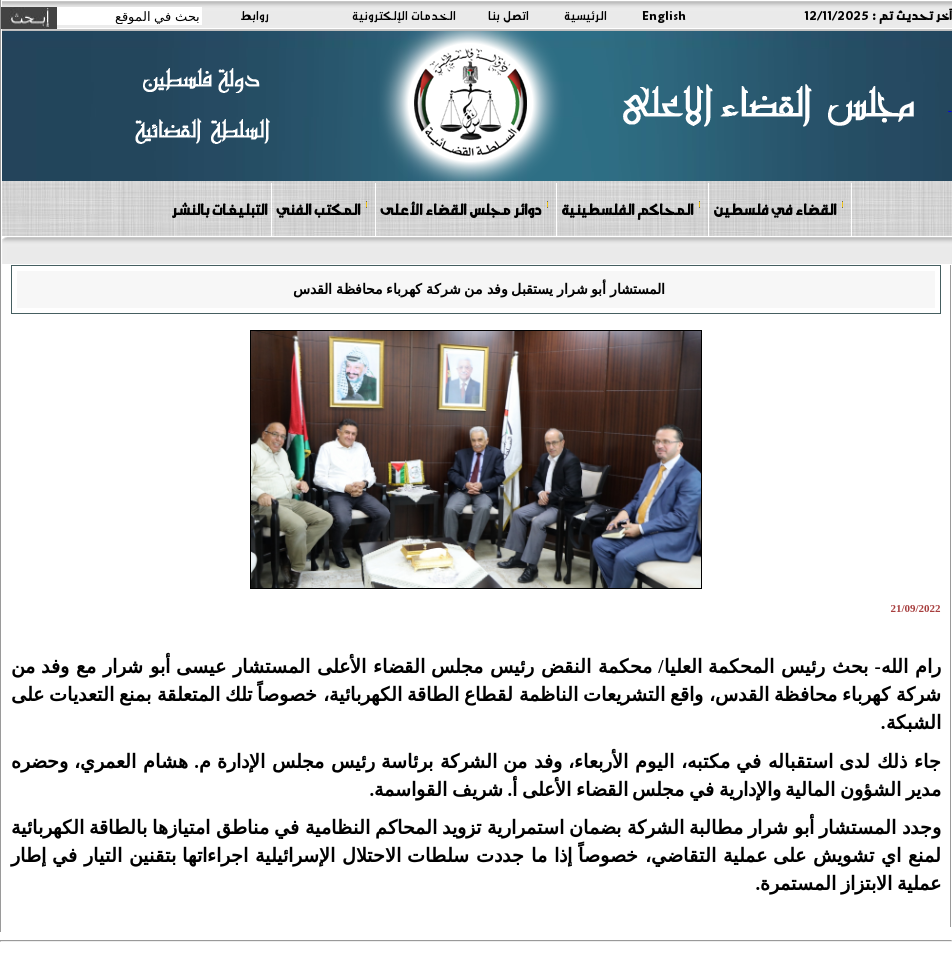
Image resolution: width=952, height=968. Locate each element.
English (664, 15)
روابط (254, 15)
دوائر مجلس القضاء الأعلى (465, 208)
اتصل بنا (508, 15)
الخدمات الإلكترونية (404, 15)
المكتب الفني (322, 208)
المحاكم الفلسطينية (631, 208)
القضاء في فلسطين (779, 208)
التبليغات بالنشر (219, 209)
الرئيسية (585, 15)
